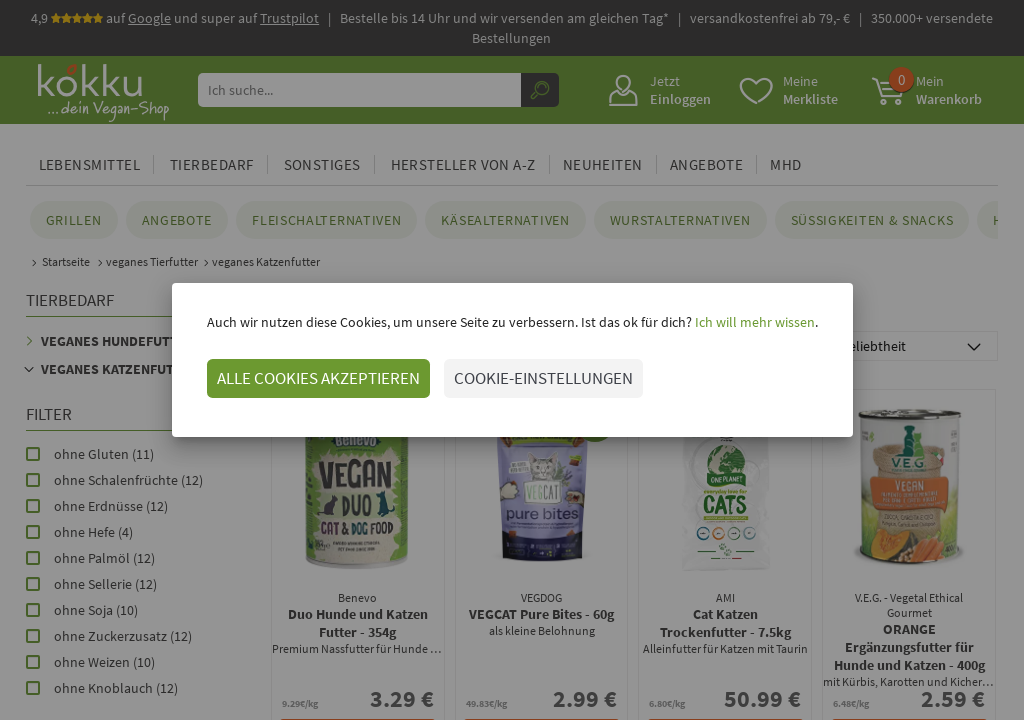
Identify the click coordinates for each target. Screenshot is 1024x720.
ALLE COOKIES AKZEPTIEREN (318, 378)
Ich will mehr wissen (753, 322)
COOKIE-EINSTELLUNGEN (543, 378)
